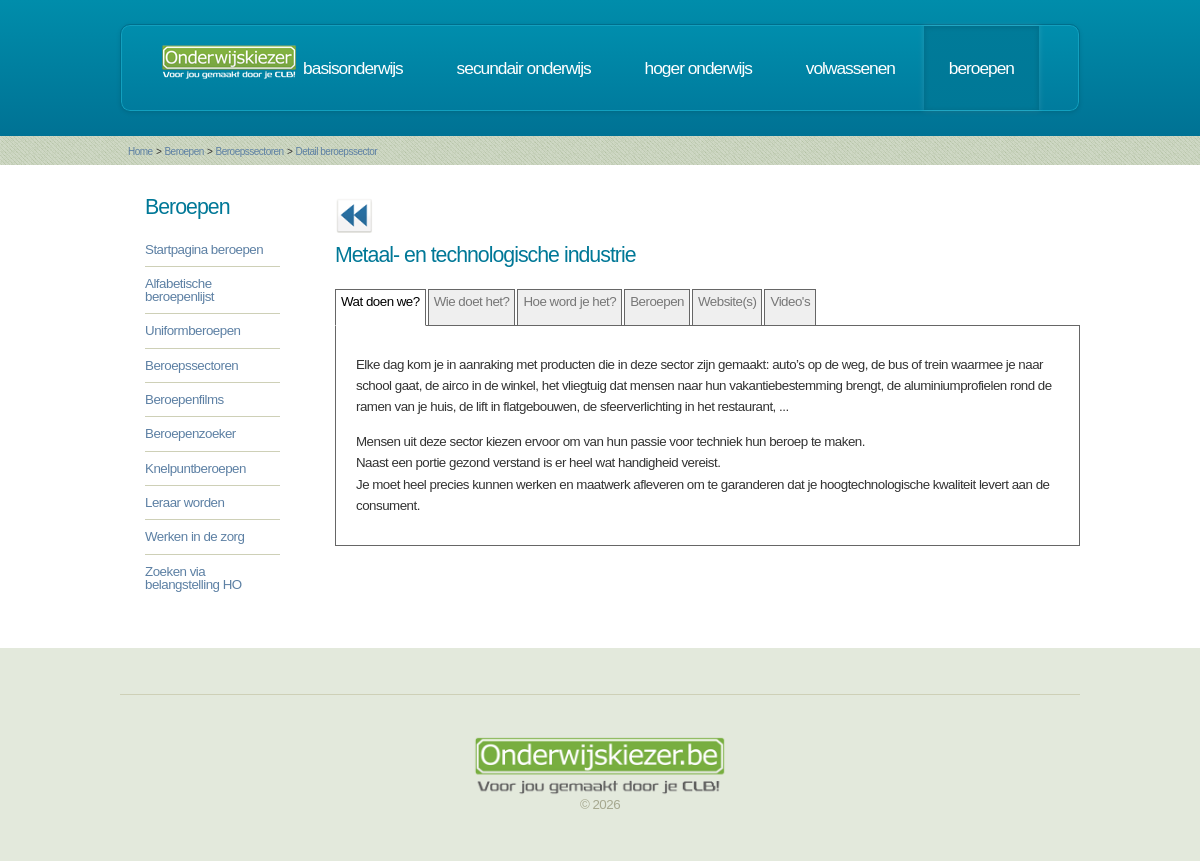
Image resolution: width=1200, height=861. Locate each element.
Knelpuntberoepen (195, 468)
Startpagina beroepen (204, 249)
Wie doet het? (472, 301)
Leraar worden (184, 502)
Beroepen (183, 151)
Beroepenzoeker (190, 433)
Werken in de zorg (194, 536)
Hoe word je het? (569, 301)
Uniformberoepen (192, 330)
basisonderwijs (353, 68)
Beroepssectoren (250, 151)
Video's (790, 301)
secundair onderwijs (524, 68)
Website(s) (727, 301)
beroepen (981, 68)
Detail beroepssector (336, 151)
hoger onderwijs (698, 68)
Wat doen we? (380, 301)
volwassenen (850, 68)
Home (140, 151)
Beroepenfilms (184, 399)
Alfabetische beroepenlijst (179, 290)
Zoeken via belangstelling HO (193, 578)
